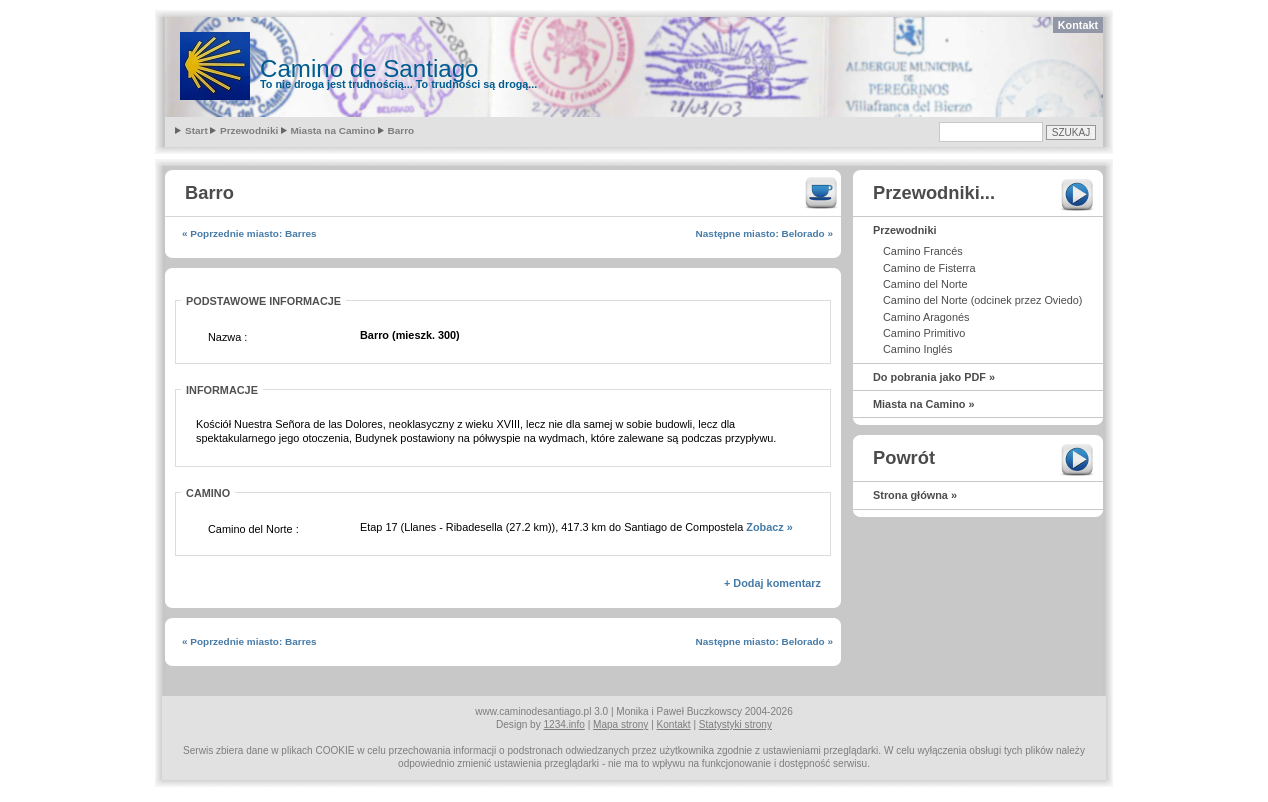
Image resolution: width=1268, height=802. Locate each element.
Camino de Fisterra (929, 268)
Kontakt (1078, 25)
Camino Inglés (918, 349)
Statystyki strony (735, 724)
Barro (401, 130)
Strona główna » (915, 495)
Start (196, 130)
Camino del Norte (925, 284)
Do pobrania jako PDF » (934, 377)
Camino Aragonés (926, 317)
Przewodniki (249, 130)
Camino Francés (923, 251)
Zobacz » (769, 527)
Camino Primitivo (924, 333)
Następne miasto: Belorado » (764, 233)
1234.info (564, 724)
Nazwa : (227, 337)
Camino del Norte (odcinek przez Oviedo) (982, 300)
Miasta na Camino (333, 130)
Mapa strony (620, 724)
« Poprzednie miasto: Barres (249, 233)
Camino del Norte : (253, 529)
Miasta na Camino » (924, 404)
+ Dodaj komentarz (772, 583)
